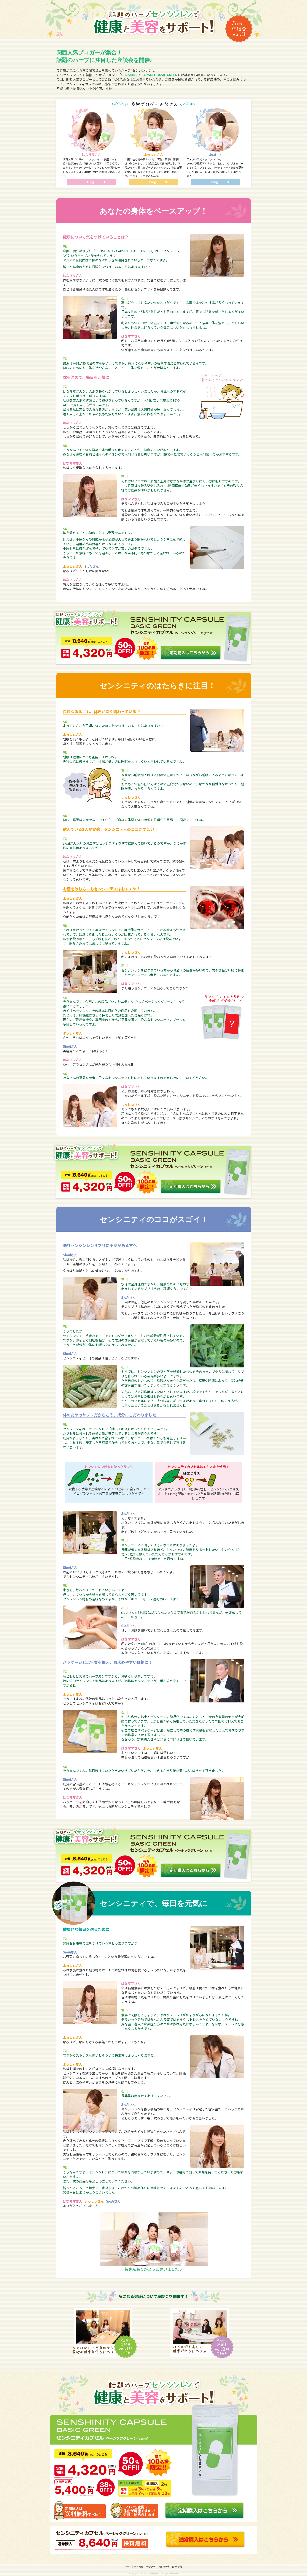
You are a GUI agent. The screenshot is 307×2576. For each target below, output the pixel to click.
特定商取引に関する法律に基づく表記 (164, 2566)
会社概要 (138, 2566)
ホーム (128, 2566)
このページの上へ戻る (301, 2570)
